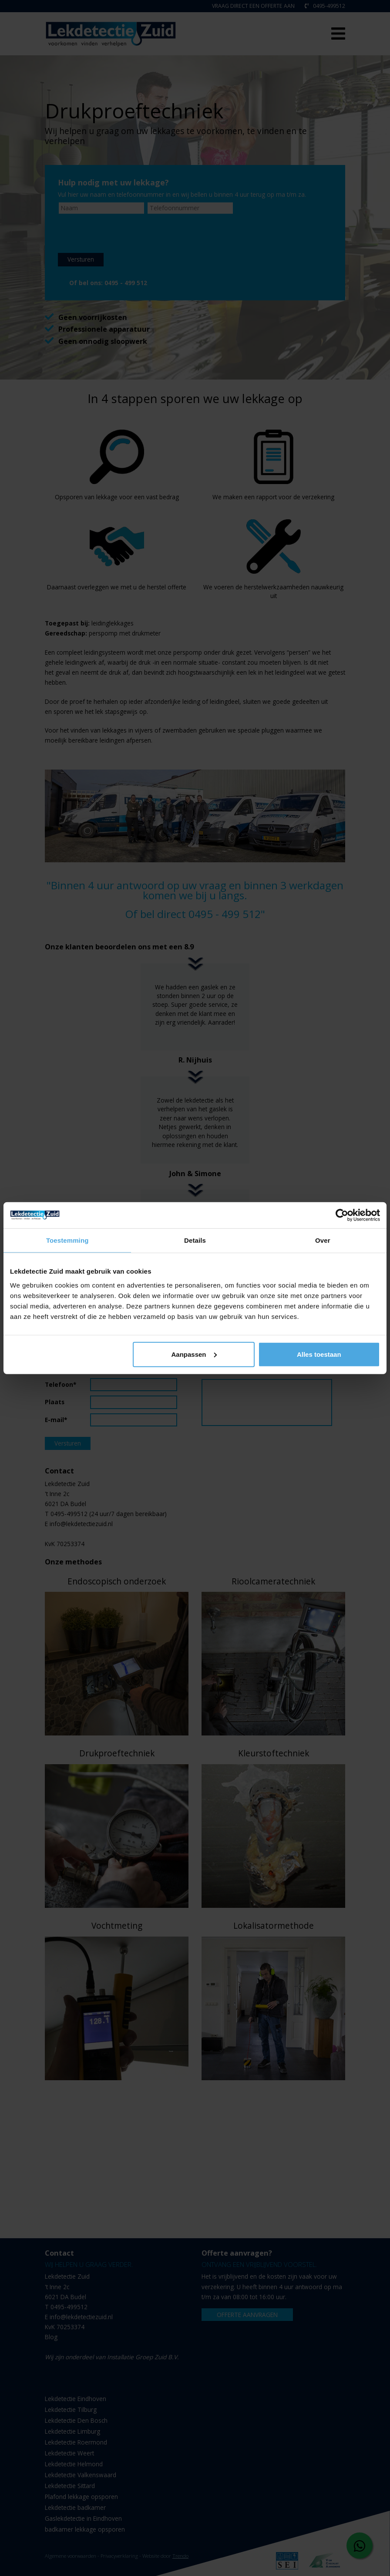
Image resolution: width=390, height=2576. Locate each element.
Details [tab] (195, 1240)
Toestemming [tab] (67, 1240)
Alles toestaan (319, 1354)
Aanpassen (193, 1354)
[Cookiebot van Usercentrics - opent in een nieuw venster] (342, 1215)
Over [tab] (322, 1240)
